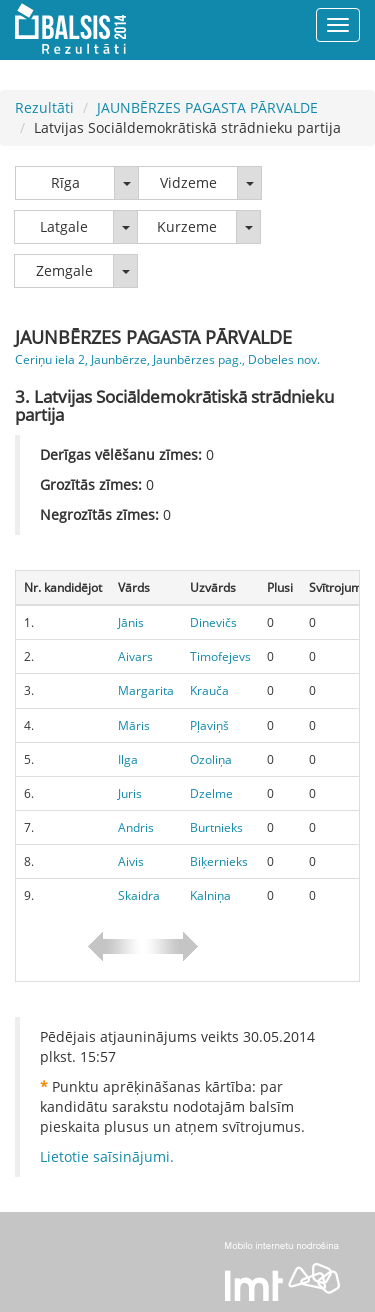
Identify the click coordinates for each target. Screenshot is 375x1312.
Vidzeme (188, 182)
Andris (136, 827)
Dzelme (211, 793)
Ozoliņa (211, 759)
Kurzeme (187, 226)
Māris (134, 725)
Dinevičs (213, 622)
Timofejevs (220, 656)
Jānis (131, 622)
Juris (130, 793)
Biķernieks (219, 861)
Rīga (65, 182)
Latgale (64, 226)
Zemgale (64, 270)
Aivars (135, 656)
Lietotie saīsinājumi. (107, 1156)
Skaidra (139, 895)
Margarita (146, 690)
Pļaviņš (209, 725)
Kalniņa (210, 895)
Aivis (131, 861)
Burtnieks (216, 827)
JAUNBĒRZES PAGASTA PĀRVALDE (207, 107)
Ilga (128, 759)
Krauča (209, 690)
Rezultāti (44, 107)
